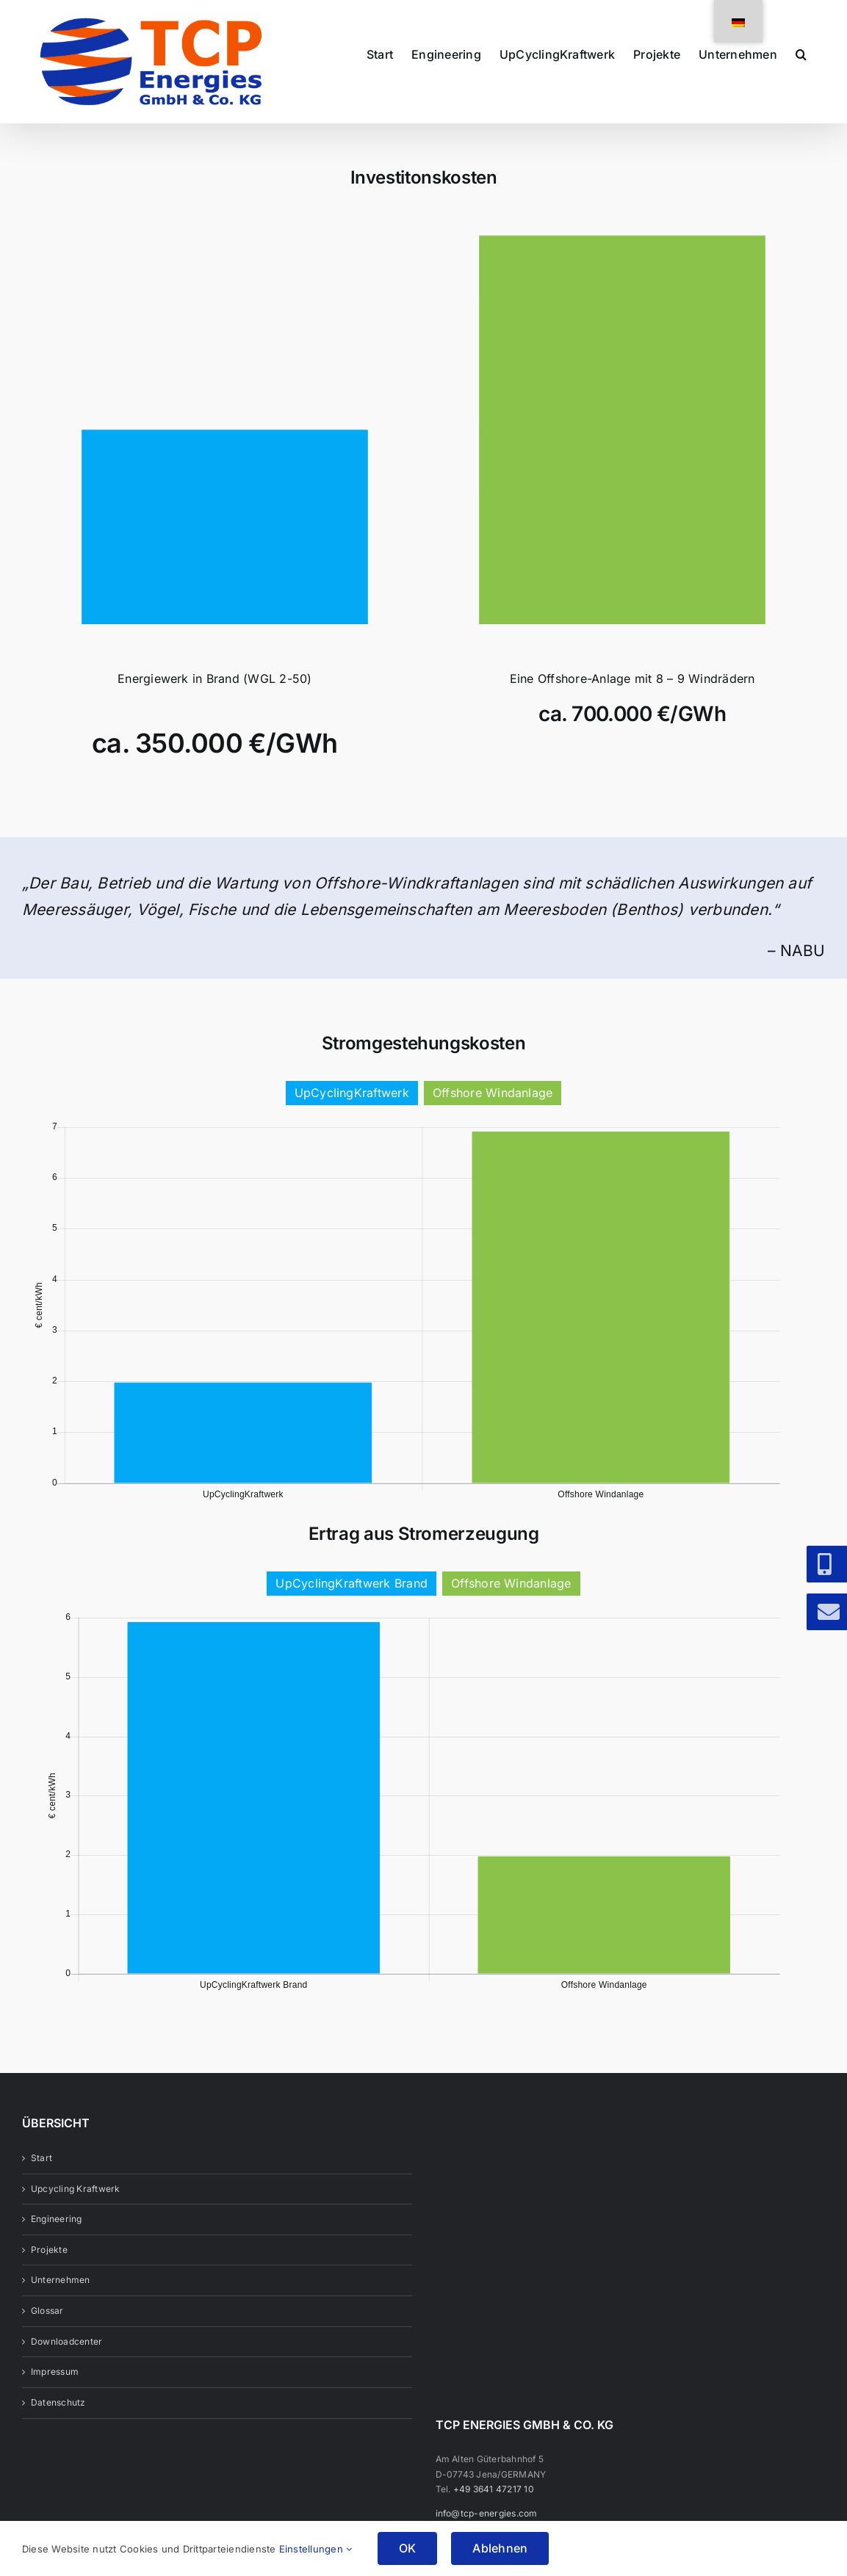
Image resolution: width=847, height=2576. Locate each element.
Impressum (55, 2400)
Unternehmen (60, 2308)
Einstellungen (316, 2549)
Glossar (47, 2339)
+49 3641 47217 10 (493, 2517)
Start (41, 2186)
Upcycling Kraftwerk (75, 2217)
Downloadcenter (66, 2370)
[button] (801, 53)
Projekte (49, 2278)
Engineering (56, 2247)
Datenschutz (58, 2430)
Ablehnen (499, 2548)
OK (407, 2548)
